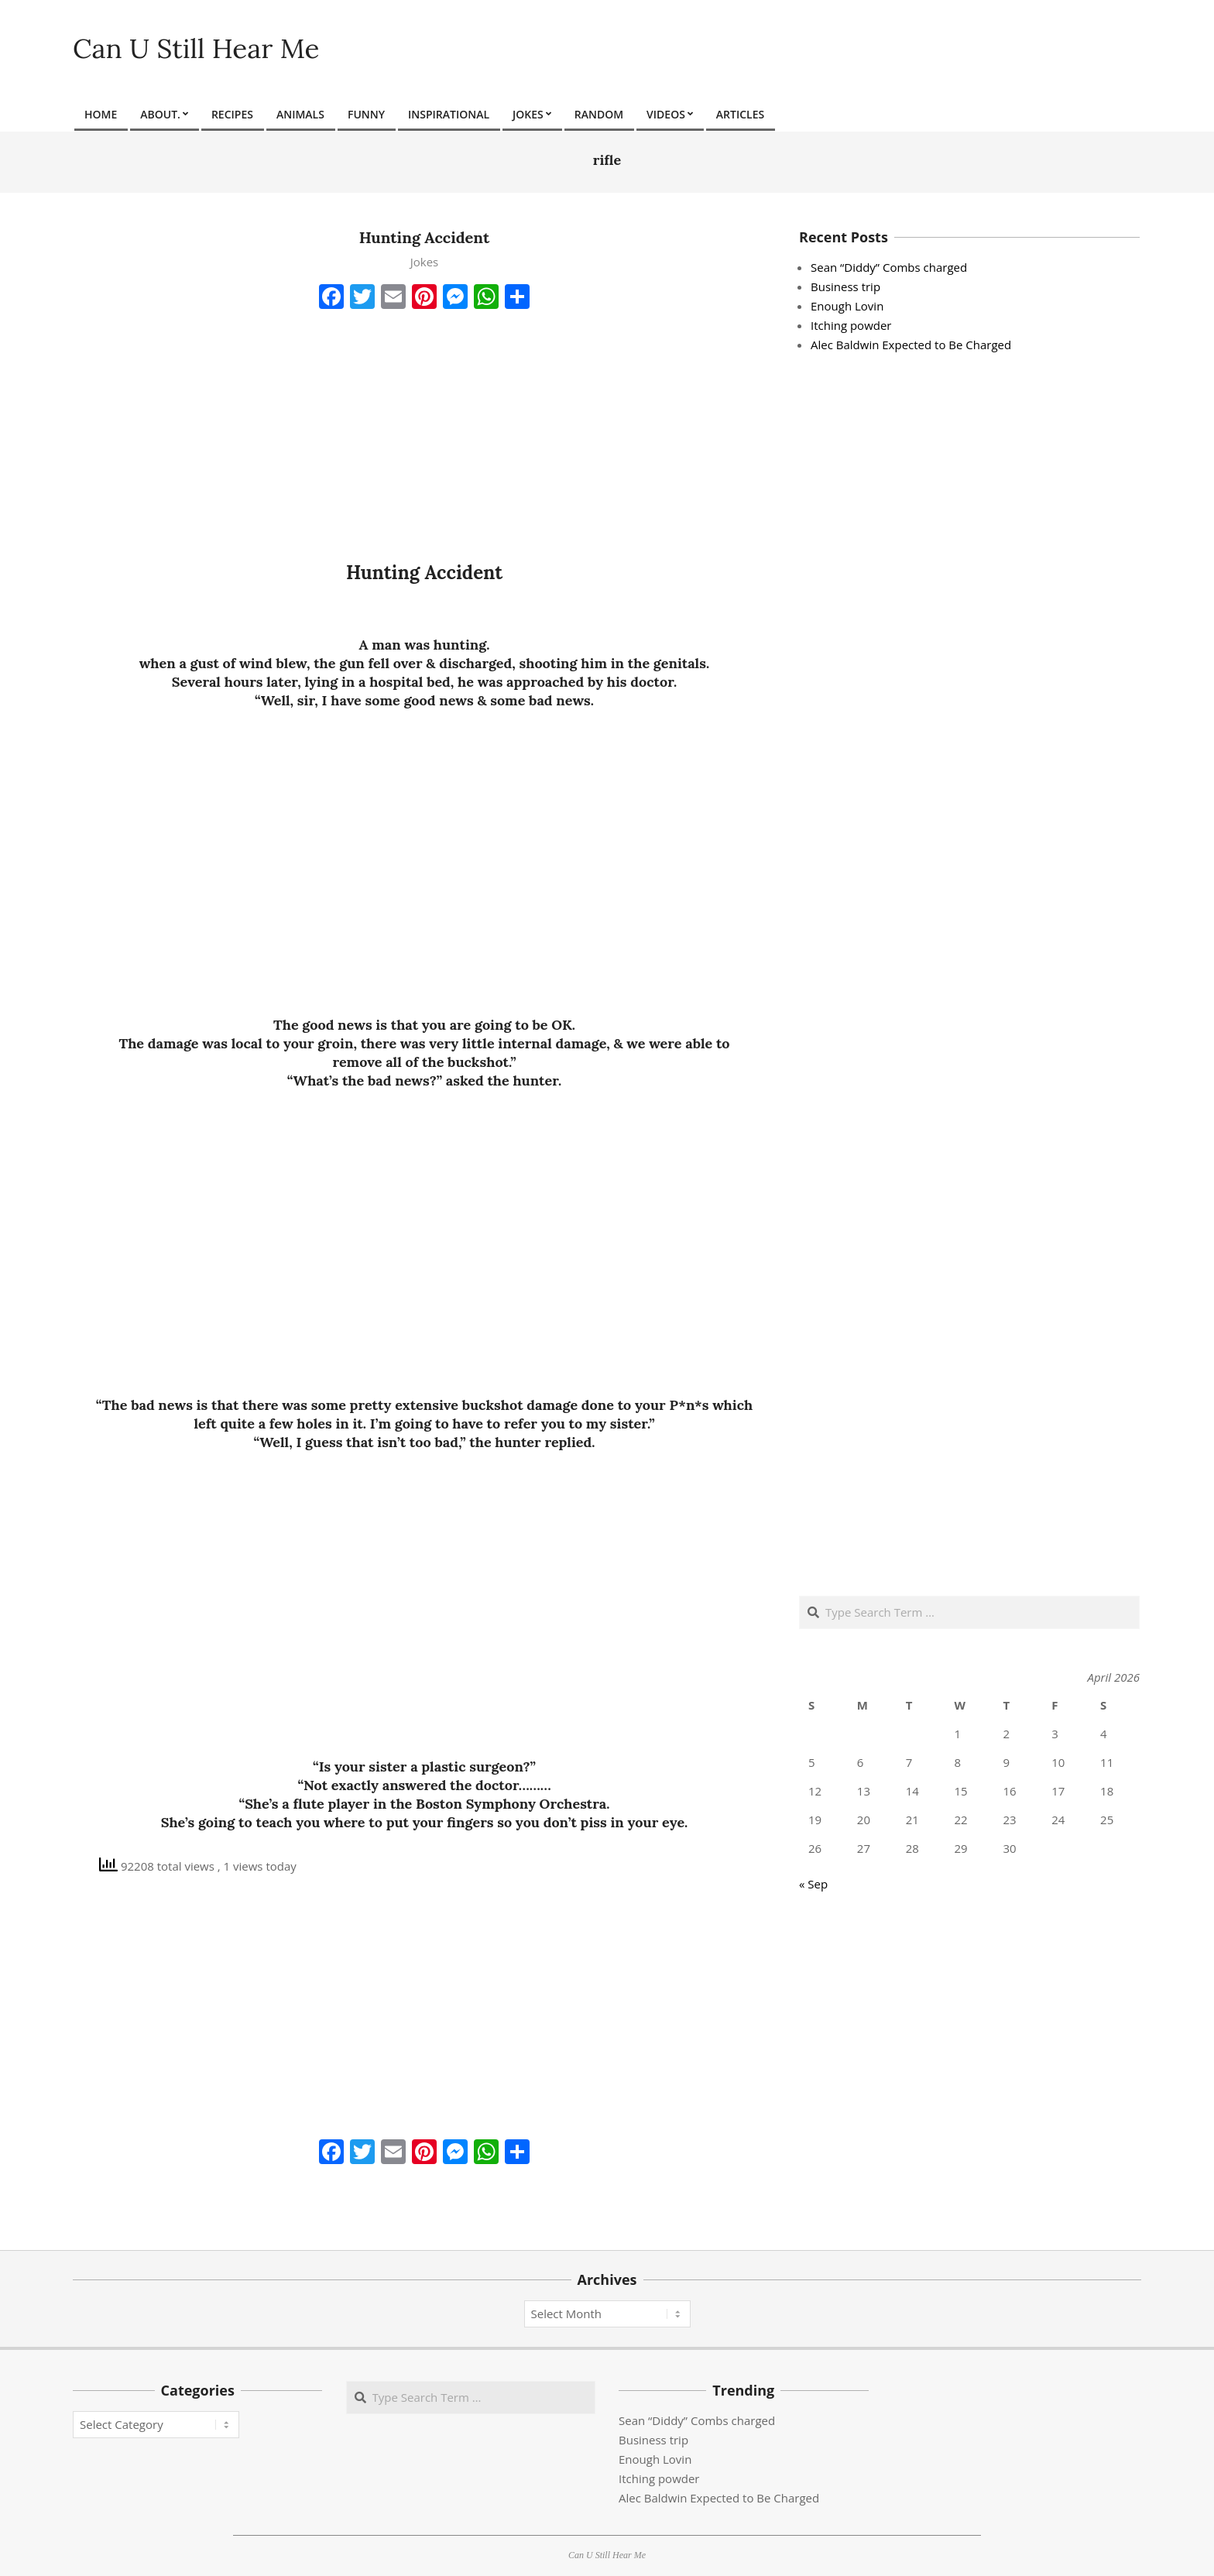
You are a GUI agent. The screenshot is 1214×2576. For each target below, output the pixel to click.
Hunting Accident (424, 237)
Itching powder (851, 325)
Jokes (424, 261)
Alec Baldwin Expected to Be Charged (911, 344)
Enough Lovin (847, 306)
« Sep (813, 1884)
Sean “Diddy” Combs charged (889, 267)
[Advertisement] (424, 432)
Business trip (845, 286)
